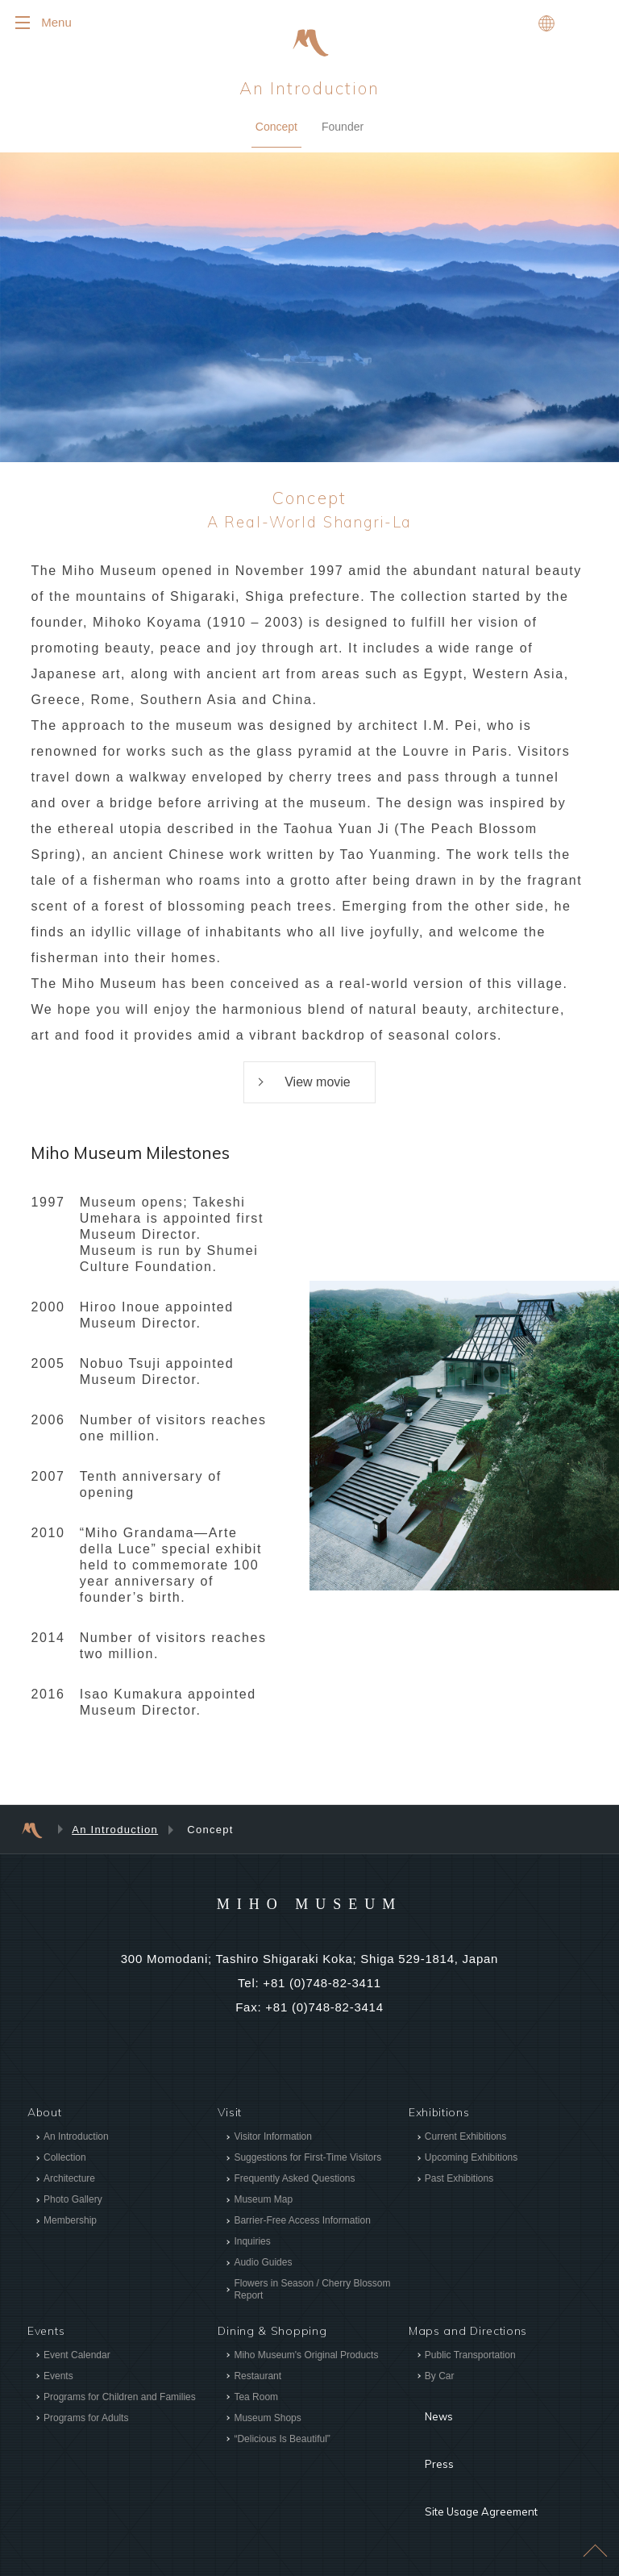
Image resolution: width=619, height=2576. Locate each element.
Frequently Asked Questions (294, 2178)
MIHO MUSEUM (309, 1902)
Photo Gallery (73, 2199)
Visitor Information (273, 2136)
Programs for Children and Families (120, 2397)
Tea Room (256, 2397)
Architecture (69, 2178)
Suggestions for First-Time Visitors (307, 2157)
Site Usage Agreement (473, 2453)
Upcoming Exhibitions (471, 2157)
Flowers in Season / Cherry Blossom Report (312, 2289)
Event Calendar (77, 2355)
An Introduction (309, 87)
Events (58, 2376)
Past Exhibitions (459, 2178)
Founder (343, 126)
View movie (318, 1082)
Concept (276, 126)
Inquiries (252, 2241)
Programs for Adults (86, 2418)
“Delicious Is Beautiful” (282, 2439)
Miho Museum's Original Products (306, 2355)
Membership (70, 2220)
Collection (65, 2157)
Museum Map (263, 2199)
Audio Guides (263, 2262)
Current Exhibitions (465, 2136)
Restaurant (257, 2376)
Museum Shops (267, 2418)
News (425, 2405)
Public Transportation (470, 2355)
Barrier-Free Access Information (302, 2220)
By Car (440, 2376)
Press (425, 2429)
